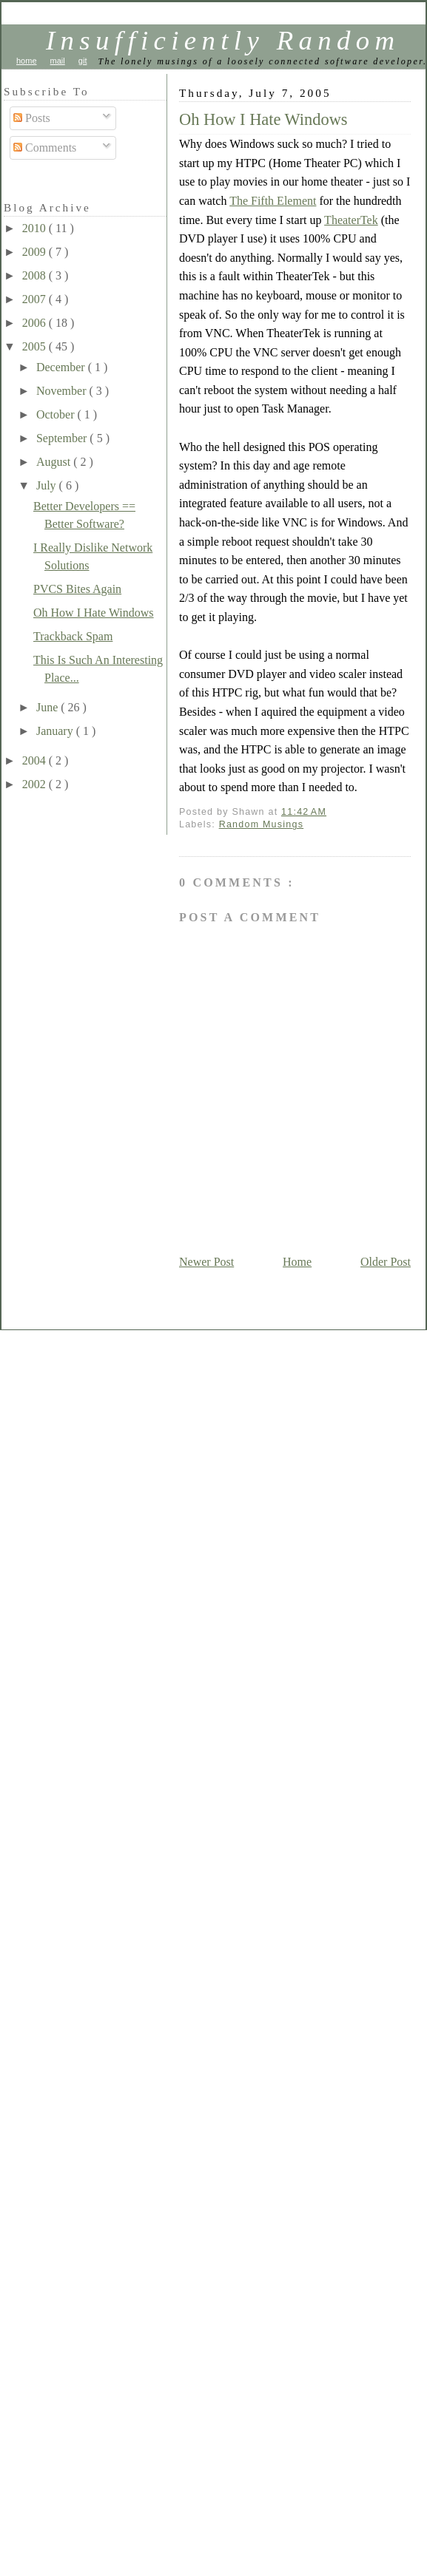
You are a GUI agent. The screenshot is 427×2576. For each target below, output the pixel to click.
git (82, 60)
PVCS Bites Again (77, 589)
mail (57, 60)
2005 (35, 346)
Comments (44, 147)
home (26, 60)
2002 (35, 784)
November (63, 390)
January (56, 731)
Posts (31, 118)
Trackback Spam (72, 636)
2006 (35, 322)
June (48, 707)
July (47, 485)
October (57, 414)
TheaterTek (351, 220)
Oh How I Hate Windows (263, 119)
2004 (35, 760)
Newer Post (206, 1261)
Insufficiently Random (223, 40)
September (63, 438)
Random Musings (261, 824)
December (62, 367)
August (54, 461)
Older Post (385, 1261)
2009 (35, 251)
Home (297, 1261)
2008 (35, 275)
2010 (35, 228)
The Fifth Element (272, 200)
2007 (35, 299)
